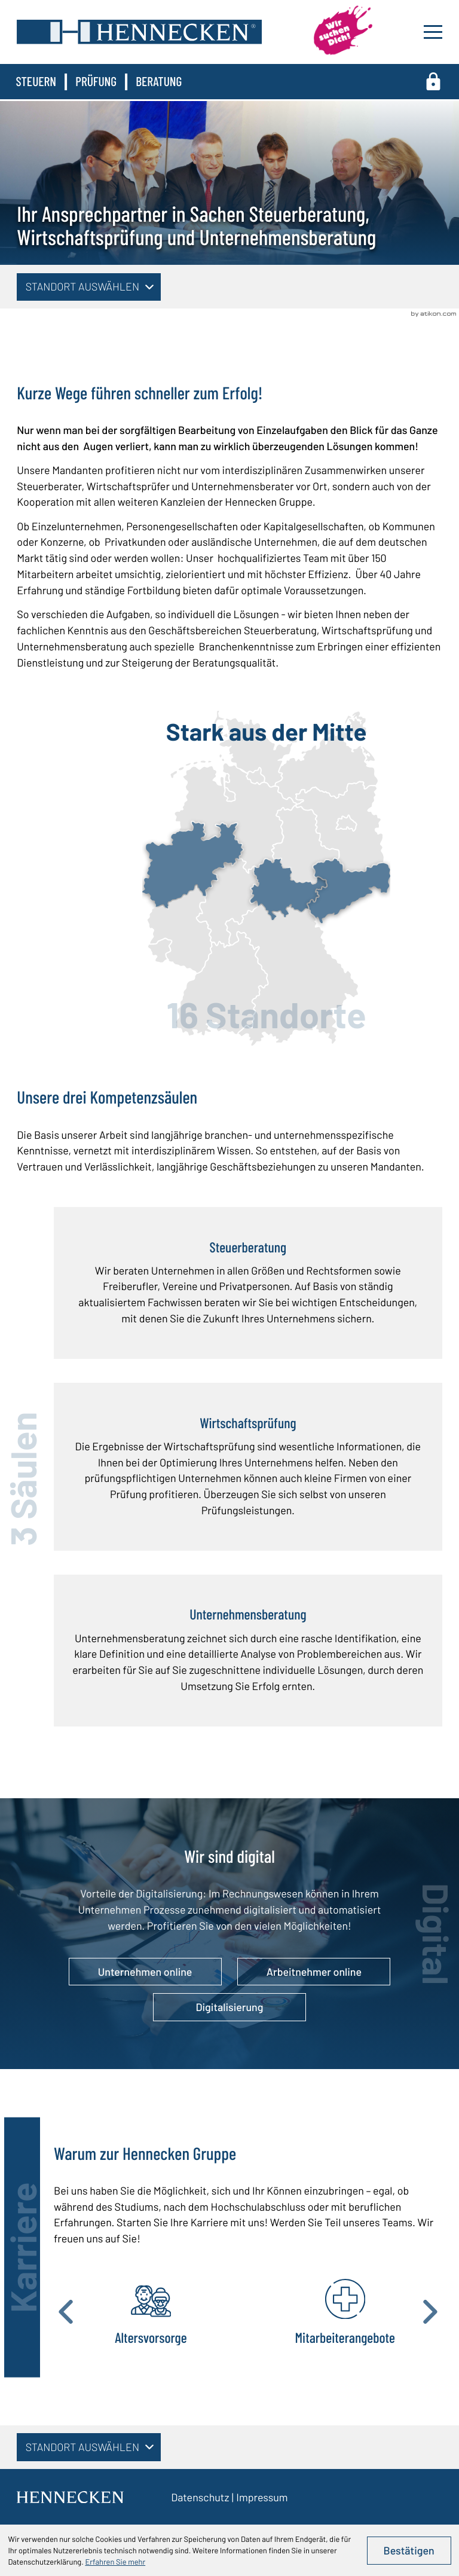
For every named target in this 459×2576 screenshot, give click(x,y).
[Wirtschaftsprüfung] (248, 1467)
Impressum (261, 2497)
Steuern (36, 81)
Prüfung (96, 81)
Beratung (159, 81)
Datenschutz (200, 2497)
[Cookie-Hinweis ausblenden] (409, 2550)
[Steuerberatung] (248, 1283)
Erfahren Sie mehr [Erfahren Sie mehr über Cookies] (115, 2561)
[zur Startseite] (139, 32)
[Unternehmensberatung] (248, 1650)
